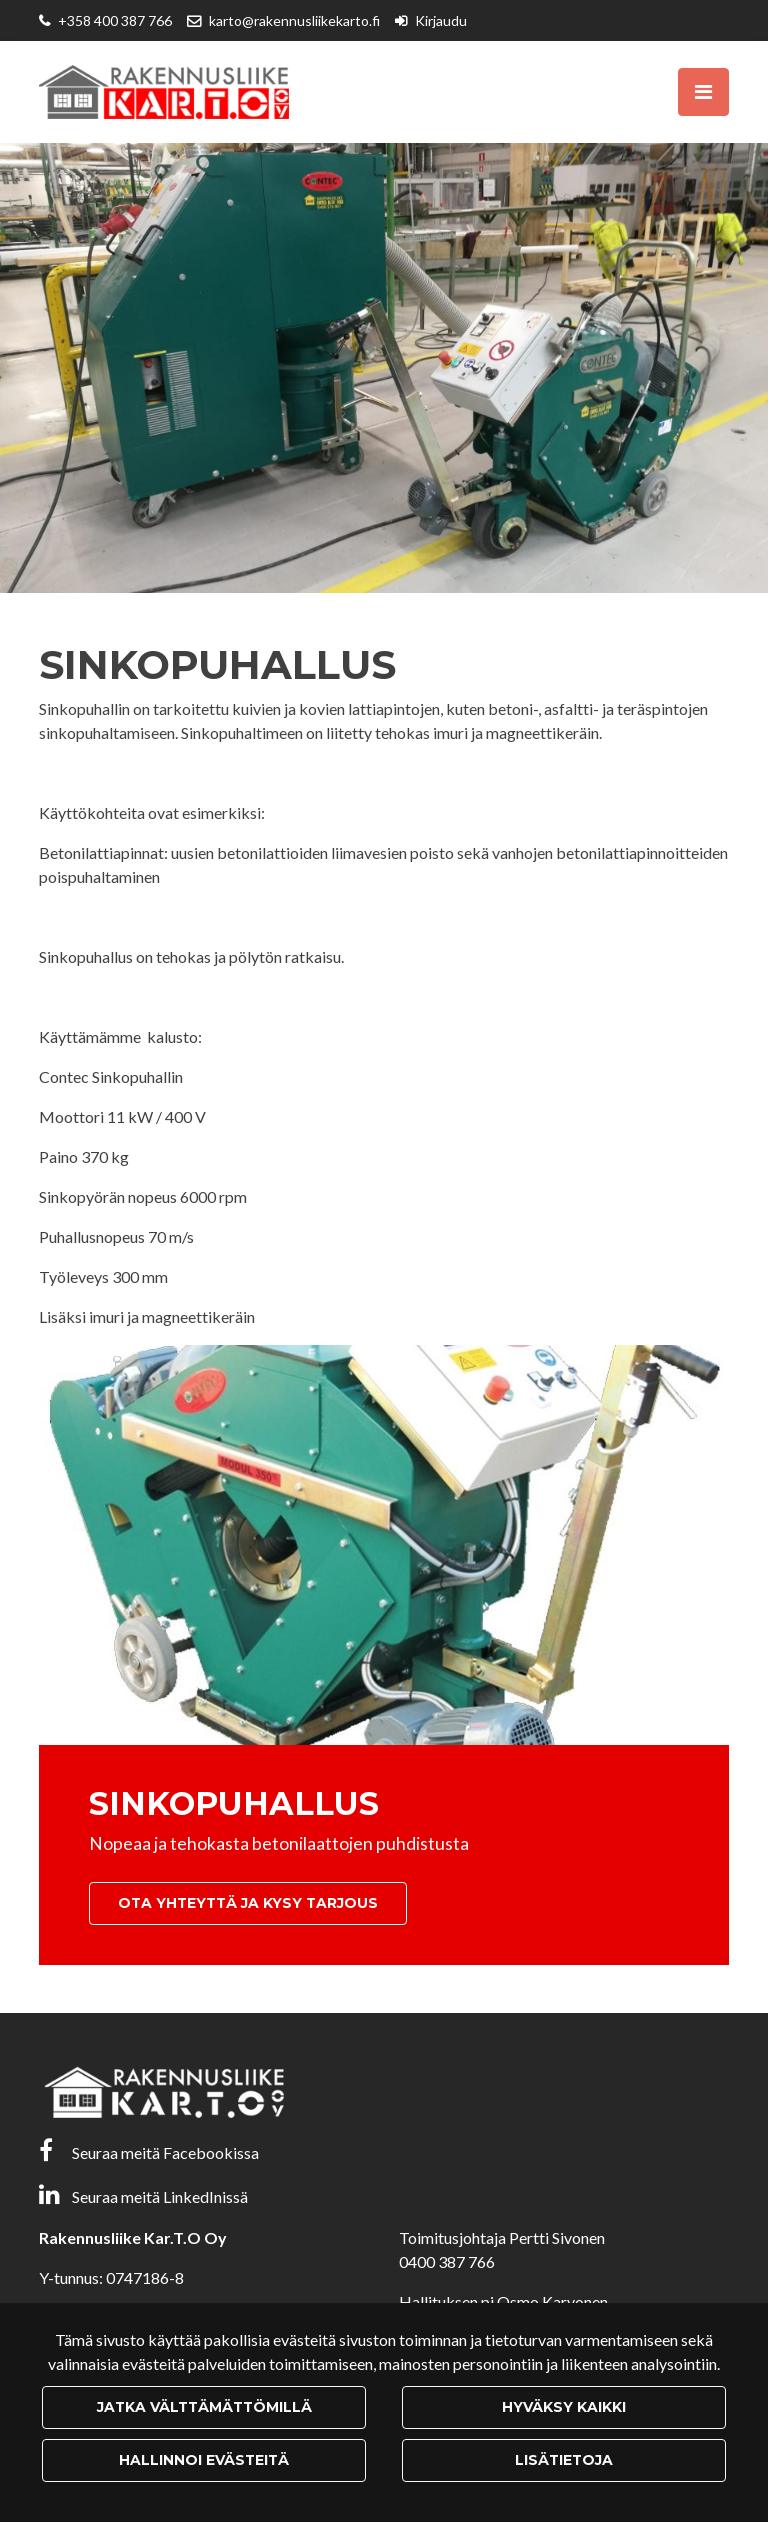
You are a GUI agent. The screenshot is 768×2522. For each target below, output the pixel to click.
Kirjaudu (441, 20)
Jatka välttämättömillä (204, 2407)
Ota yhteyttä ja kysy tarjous (248, 1903)
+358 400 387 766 (115, 20)
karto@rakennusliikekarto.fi (294, 20)
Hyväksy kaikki (564, 2407)
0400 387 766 (447, 2261)
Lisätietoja (564, 2460)
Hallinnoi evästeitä (204, 2460)
